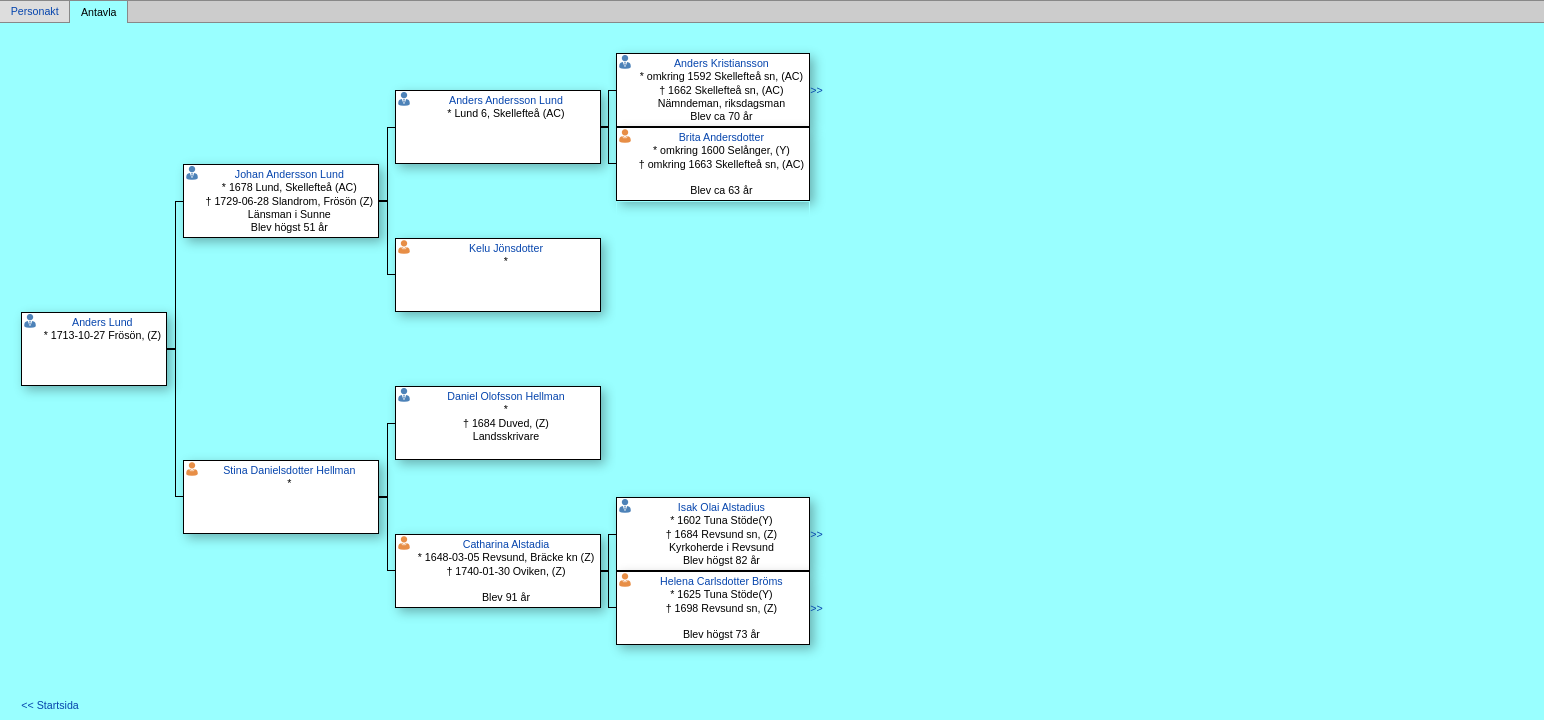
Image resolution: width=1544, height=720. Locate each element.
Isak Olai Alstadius (721, 507)
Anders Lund (102, 322)
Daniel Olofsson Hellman (505, 396)
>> (816, 90)
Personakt (35, 12)
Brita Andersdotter (721, 137)
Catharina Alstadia (506, 544)
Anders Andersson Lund (506, 100)
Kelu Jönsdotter (506, 248)
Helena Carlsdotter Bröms (721, 581)
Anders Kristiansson (721, 63)
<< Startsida (49, 705)
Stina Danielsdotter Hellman (289, 470)
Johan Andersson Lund (289, 174)
